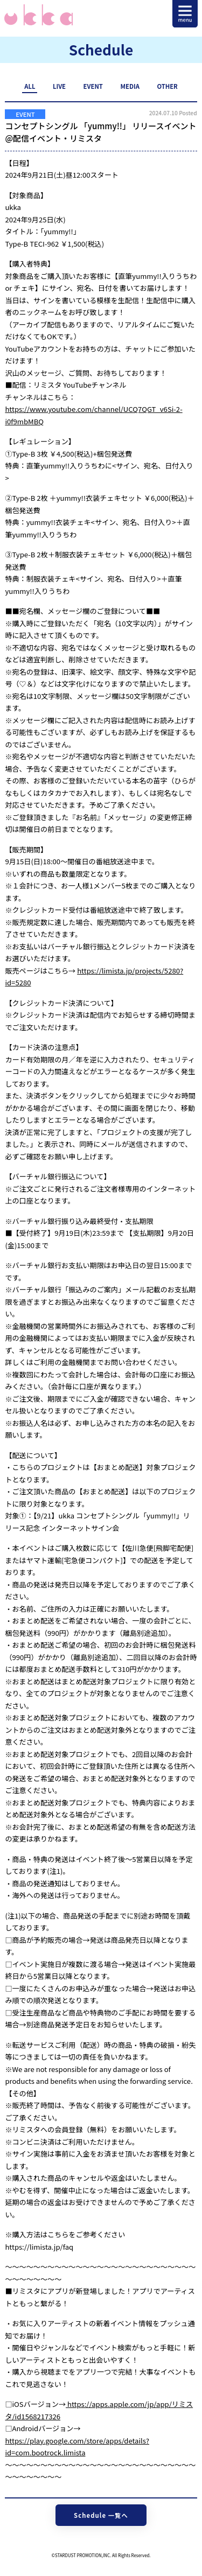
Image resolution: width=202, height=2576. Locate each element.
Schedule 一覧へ (101, 2515)
